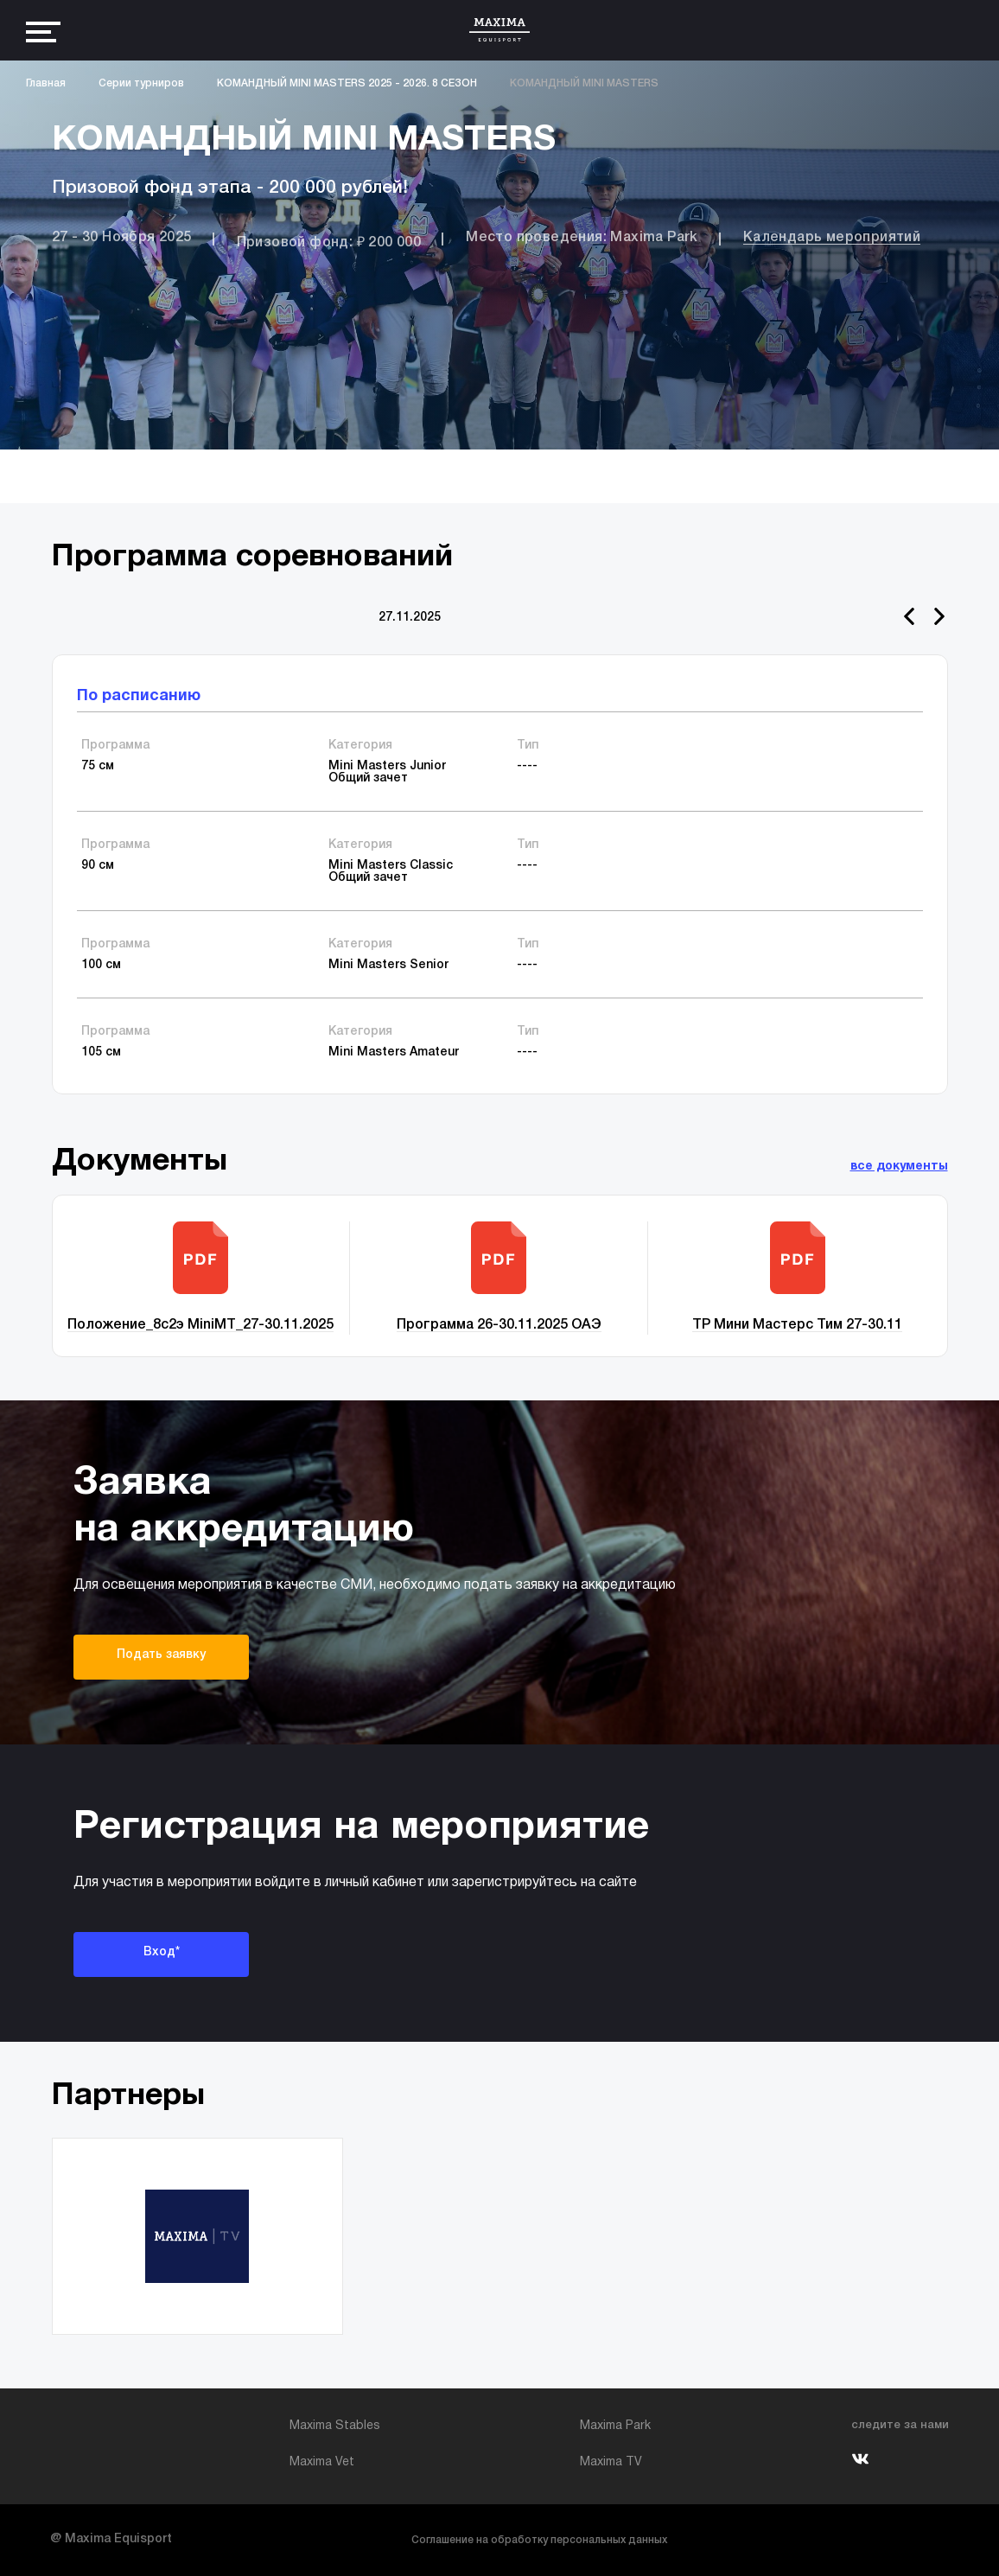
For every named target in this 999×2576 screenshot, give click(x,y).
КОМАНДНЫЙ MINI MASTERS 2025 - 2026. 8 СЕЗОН (347, 83)
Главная (46, 83)
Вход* (161, 1952)
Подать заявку (161, 1655)
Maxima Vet (322, 2462)
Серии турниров (141, 83)
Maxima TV (611, 2462)
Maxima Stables (335, 2426)
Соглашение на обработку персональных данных (539, 2540)
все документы (899, 1166)
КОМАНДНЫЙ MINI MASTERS (584, 83)
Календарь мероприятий (831, 238)
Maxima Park (615, 2426)
